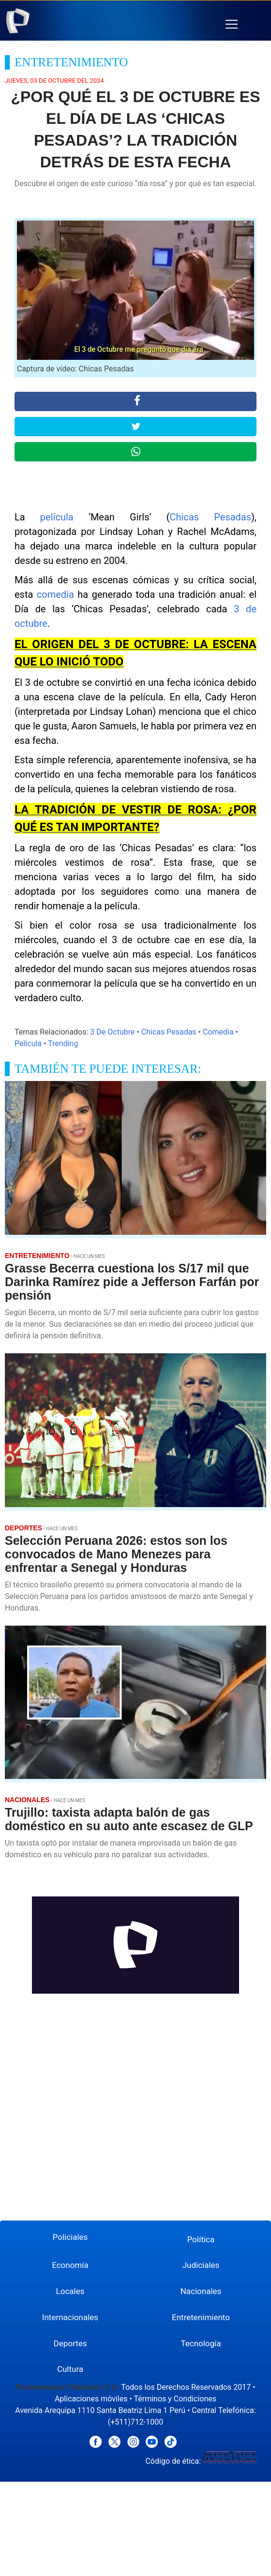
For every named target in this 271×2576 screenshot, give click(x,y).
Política (201, 2239)
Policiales (70, 2237)
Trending (63, 1043)
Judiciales (201, 2265)
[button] (231, 24)
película (57, 517)
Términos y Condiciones (175, 2398)
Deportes (70, 2343)
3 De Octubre (112, 1031)
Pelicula (28, 1043)
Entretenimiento (201, 2317)
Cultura (70, 2369)
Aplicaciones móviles (91, 2398)
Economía (70, 2265)
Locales (70, 2291)
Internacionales (70, 2317)
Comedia (218, 1031)
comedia (55, 594)
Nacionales (201, 2291)
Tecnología (201, 2343)
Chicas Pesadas (211, 517)
